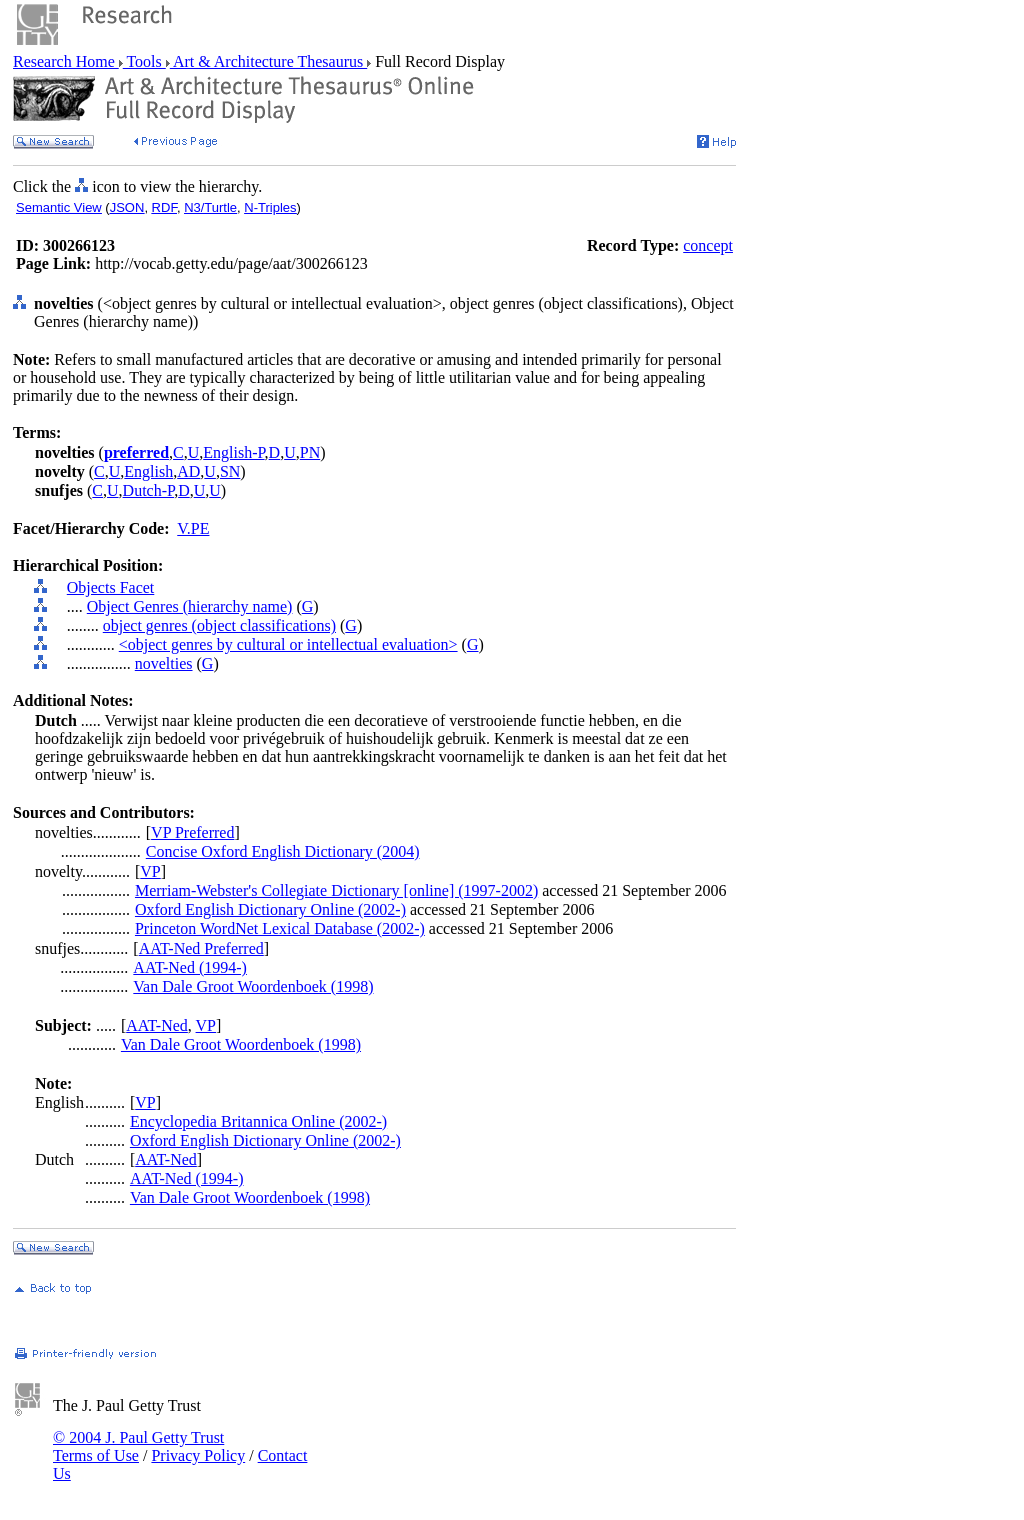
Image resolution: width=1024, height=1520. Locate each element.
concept (708, 245)
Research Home (66, 61)
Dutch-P (149, 490)
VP (150, 871)
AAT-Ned (157, 1025)
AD (188, 471)
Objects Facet (111, 587)
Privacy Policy (198, 1455)
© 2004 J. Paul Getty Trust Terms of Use (138, 1446)
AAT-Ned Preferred (201, 948)
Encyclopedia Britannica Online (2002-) (258, 1121)
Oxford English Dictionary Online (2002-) (270, 909)
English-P (233, 452)
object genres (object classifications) (219, 625)
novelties (164, 663)
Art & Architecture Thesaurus (268, 61)
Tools (144, 61)
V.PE (193, 528)
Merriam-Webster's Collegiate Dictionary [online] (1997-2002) (336, 890)
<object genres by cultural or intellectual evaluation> (288, 644)
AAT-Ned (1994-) (190, 967)
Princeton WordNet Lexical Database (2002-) (280, 928)
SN (230, 471)
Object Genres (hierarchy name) (190, 606)
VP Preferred (192, 832)
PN (310, 452)
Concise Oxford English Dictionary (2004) (283, 851)
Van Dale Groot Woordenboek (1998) (253, 986)
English (148, 471)
